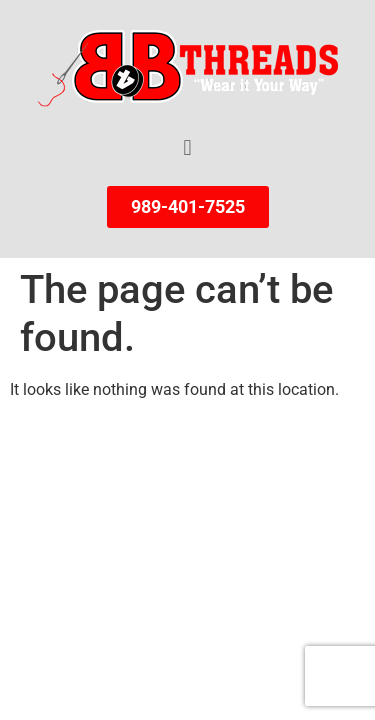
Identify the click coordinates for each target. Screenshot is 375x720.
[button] (187, 147)
